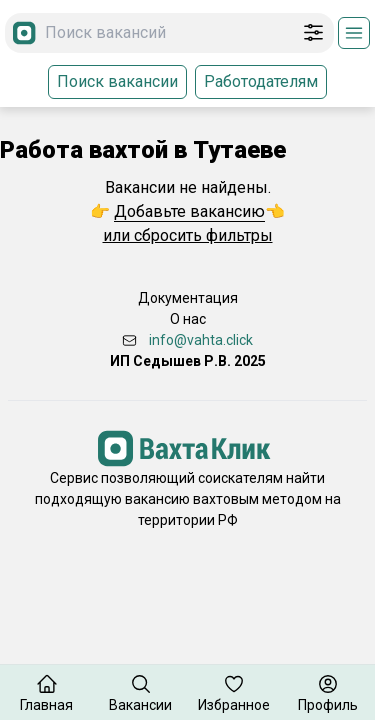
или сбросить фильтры (188, 235)
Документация (188, 298)
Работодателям (261, 81)
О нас (188, 319)
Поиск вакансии (117, 81)
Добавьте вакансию (189, 211)
